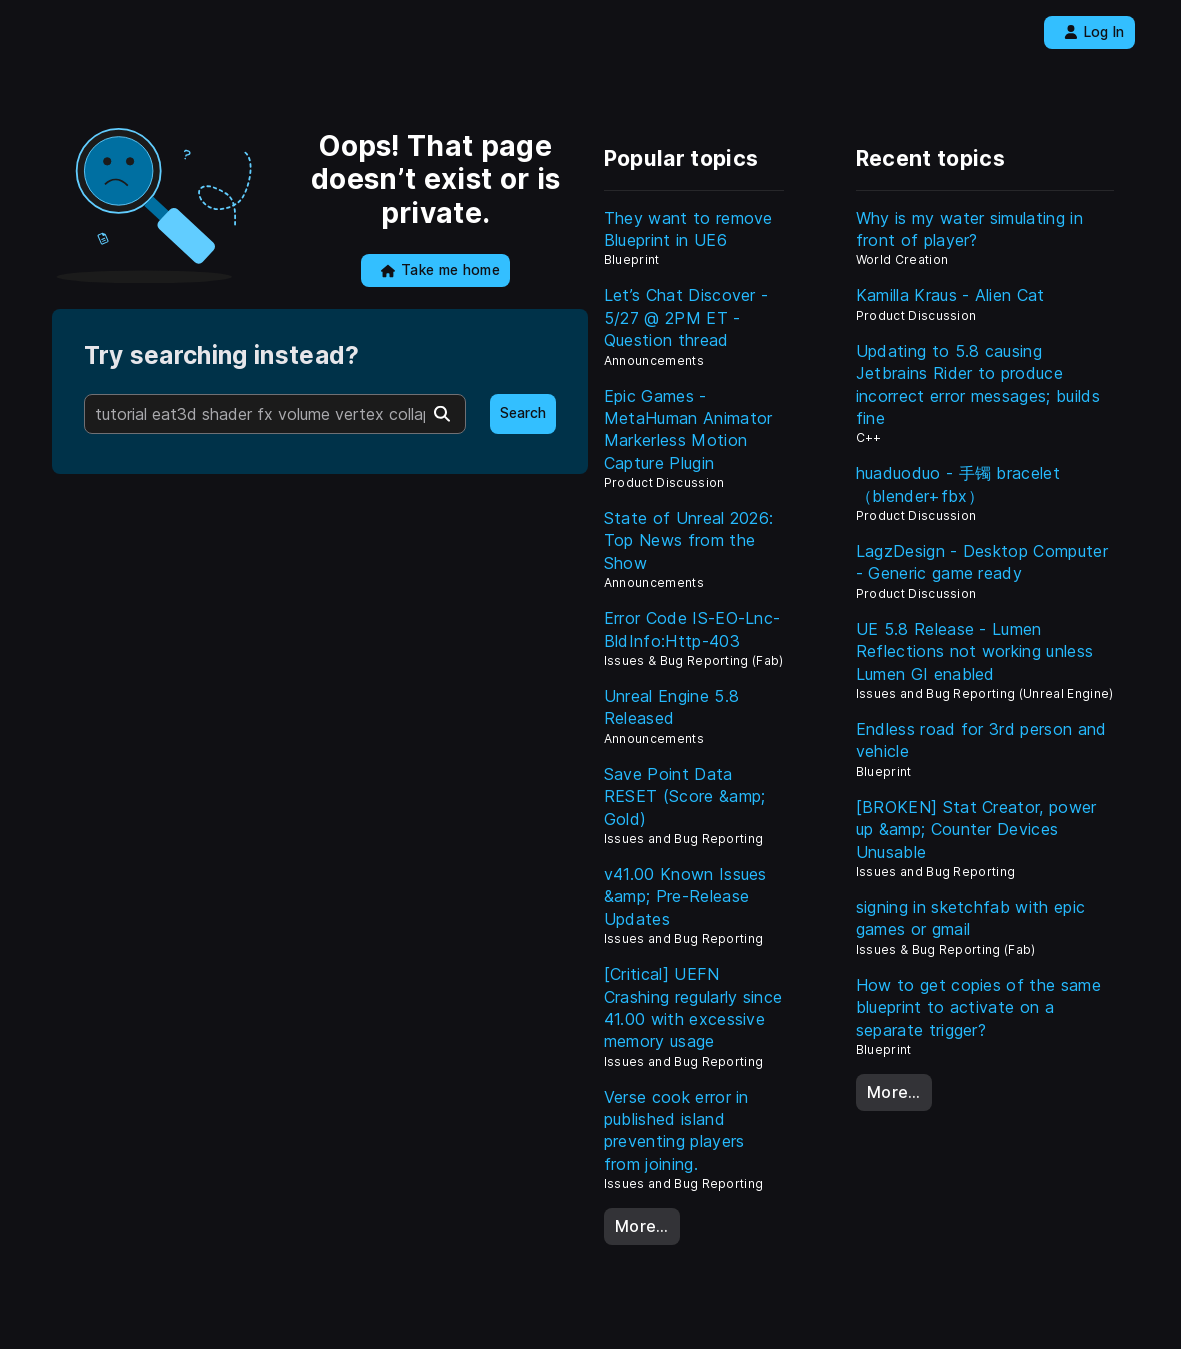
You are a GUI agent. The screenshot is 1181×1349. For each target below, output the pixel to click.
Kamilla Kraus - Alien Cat (950, 295)
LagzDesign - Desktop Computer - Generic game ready (982, 562)
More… (642, 1226)
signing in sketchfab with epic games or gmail (971, 918)
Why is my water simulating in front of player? (969, 229)
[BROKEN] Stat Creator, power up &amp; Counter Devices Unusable (976, 829)
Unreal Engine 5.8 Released (671, 707)
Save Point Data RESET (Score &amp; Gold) (685, 796)
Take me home (440, 270)
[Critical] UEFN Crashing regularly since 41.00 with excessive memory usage (693, 1007)
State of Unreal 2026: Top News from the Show (689, 540)
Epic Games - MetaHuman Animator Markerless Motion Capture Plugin (688, 429)
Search (523, 413)
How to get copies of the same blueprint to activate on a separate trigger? (978, 1007)
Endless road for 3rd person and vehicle (981, 740)
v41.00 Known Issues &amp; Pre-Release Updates (685, 896)
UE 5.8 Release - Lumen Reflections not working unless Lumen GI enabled (975, 651)
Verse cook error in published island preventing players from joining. (676, 1130)
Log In (1094, 32)
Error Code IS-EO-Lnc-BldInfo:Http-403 (692, 629)
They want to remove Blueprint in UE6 (688, 229)
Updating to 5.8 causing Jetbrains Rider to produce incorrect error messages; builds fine (978, 384)
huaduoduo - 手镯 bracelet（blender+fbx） (958, 484)
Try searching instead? (222, 355)
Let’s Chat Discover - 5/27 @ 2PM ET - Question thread (686, 317)
